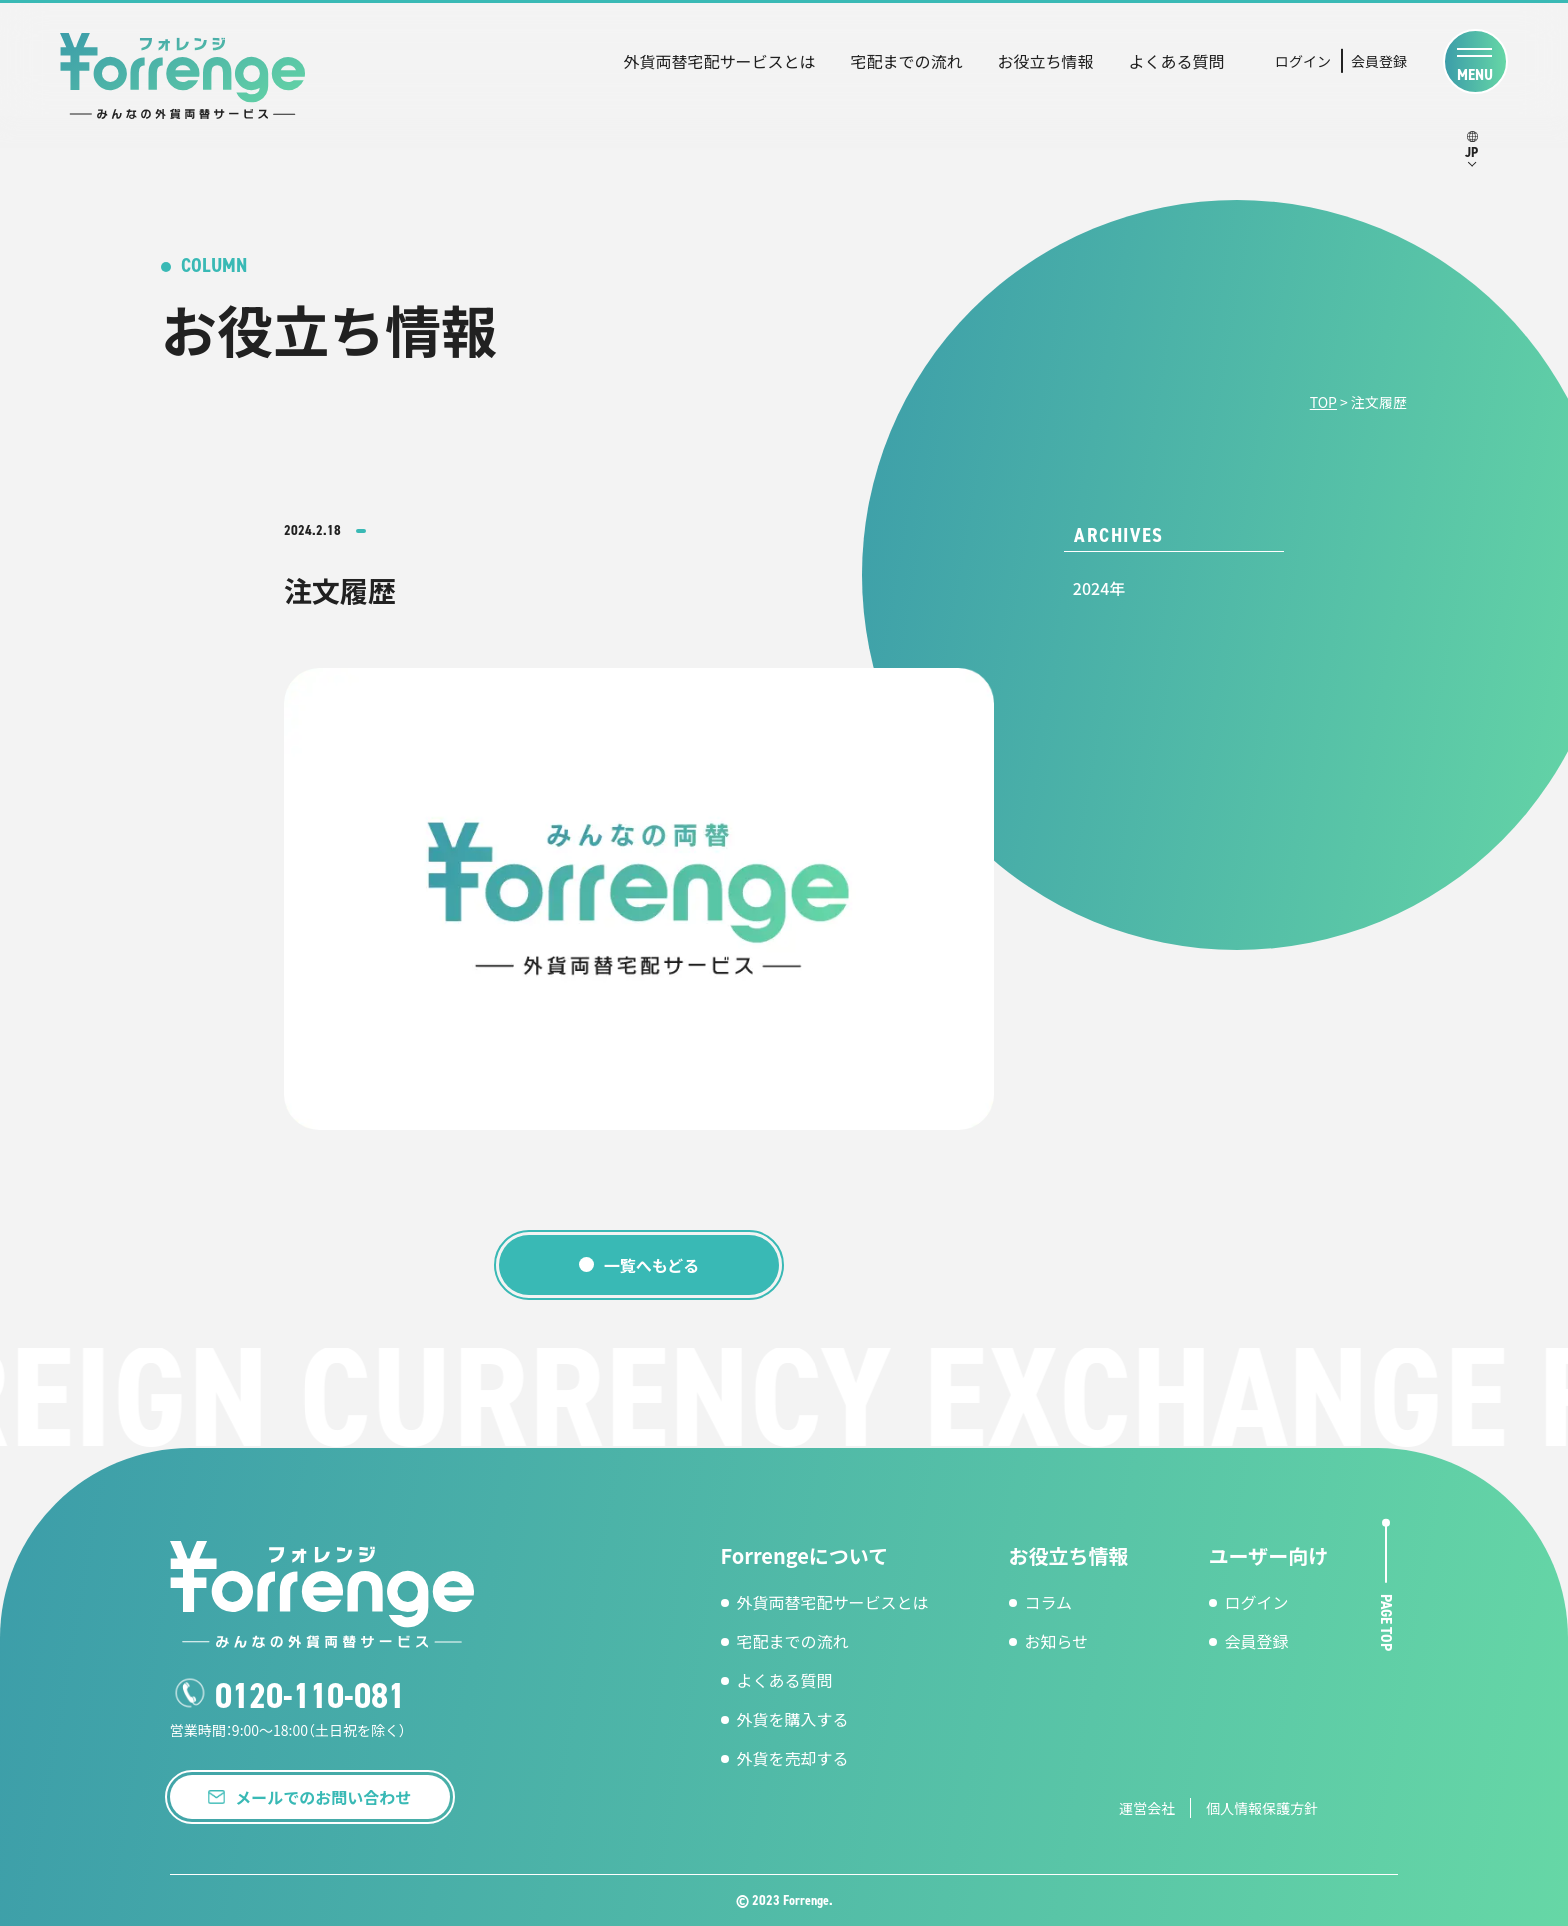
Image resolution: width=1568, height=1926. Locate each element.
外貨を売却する (793, 1758)
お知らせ (1057, 1641)
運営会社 (1147, 1808)
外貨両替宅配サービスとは (719, 61)
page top (1386, 1621)
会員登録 (1379, 61)
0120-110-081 (310, 1696)
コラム (1049, 1602)
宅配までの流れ (906, 61)
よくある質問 (1176, 61)
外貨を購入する (793, 1719)
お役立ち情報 (1045, 61)
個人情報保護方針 (1262, 1808)
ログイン (1303, 61)
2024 (1091, 588)
